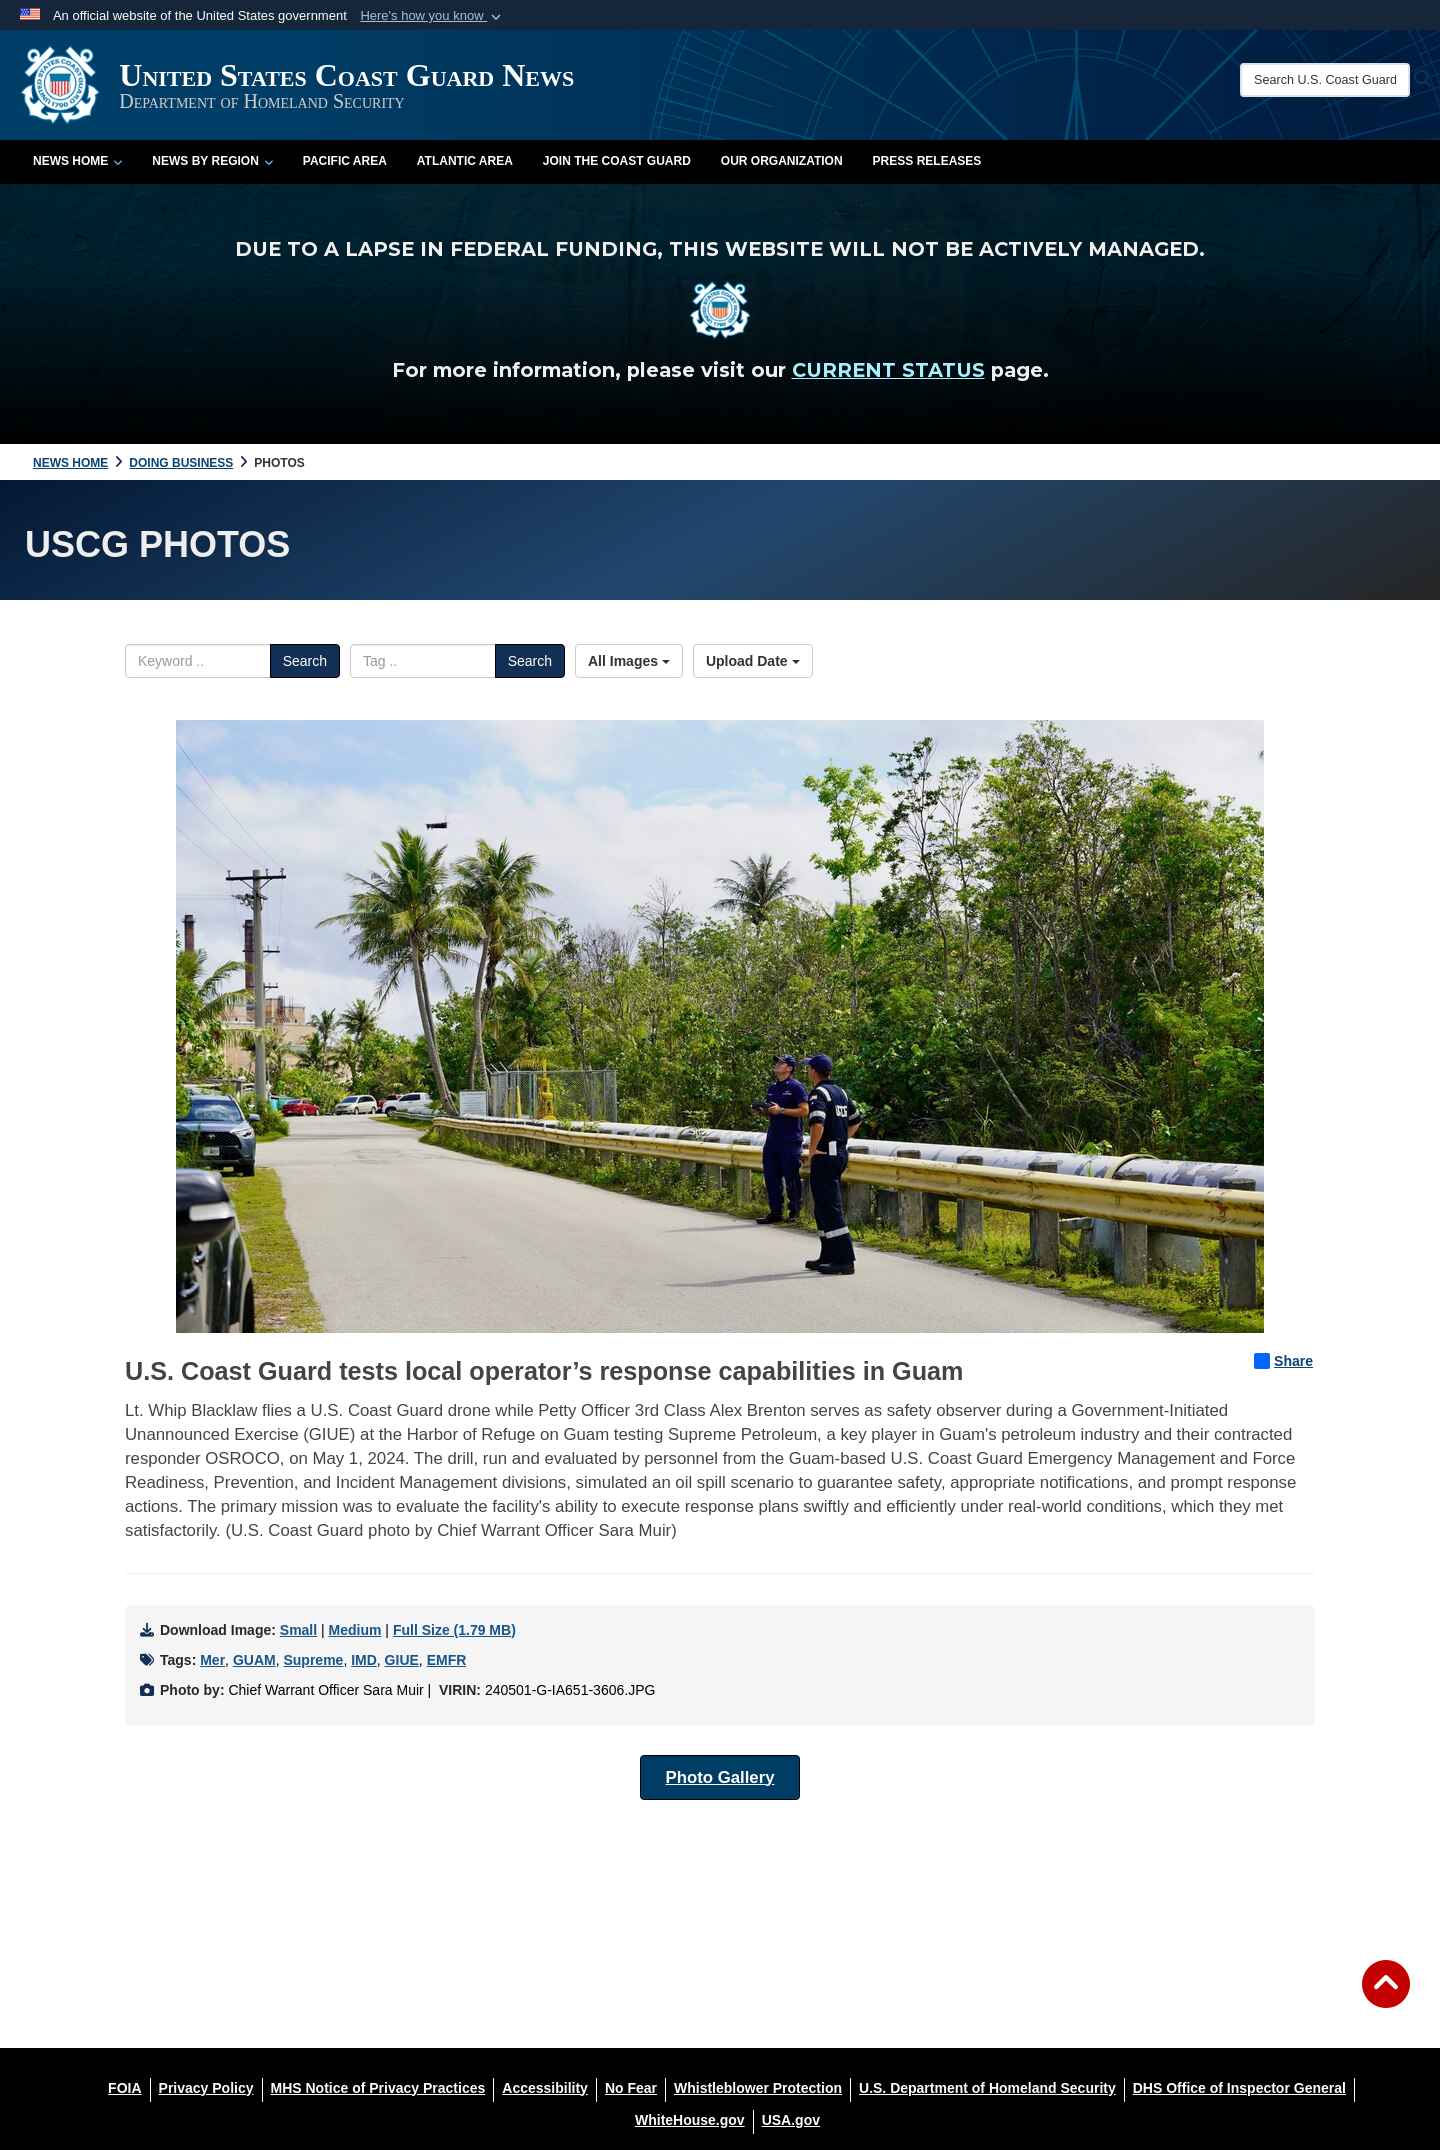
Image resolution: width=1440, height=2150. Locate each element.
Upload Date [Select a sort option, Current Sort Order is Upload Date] (753, 661)
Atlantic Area (465, 161)
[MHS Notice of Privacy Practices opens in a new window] (378, 2088)
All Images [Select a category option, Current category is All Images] (629, 661)
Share (1283, 1361)
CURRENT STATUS (888, 370)
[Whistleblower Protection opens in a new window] (758, 2088)
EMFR (447, 1660)
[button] (432, 16)
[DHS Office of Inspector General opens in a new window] (1239, 2088)
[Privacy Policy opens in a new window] (206, 2088)
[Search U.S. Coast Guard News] (1325, 80)
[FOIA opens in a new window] (124, 2088)
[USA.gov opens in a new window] (791, 2120)
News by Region (212, 161)
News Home (77, 161)
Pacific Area (345, 161)
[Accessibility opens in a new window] (545, 2088)
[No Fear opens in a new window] (631, 2088)
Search (305, 661)
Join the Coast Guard (617, 161)
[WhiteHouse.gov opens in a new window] (690, 2120)
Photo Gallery (719, 1777)
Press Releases (927, 161)
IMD (364, 1660)
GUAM (254, 1660)
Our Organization (782, 161)
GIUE (402, 1660)
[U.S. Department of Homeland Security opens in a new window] (987, 2088)
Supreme (313, 1660)
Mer (212, 1660)
